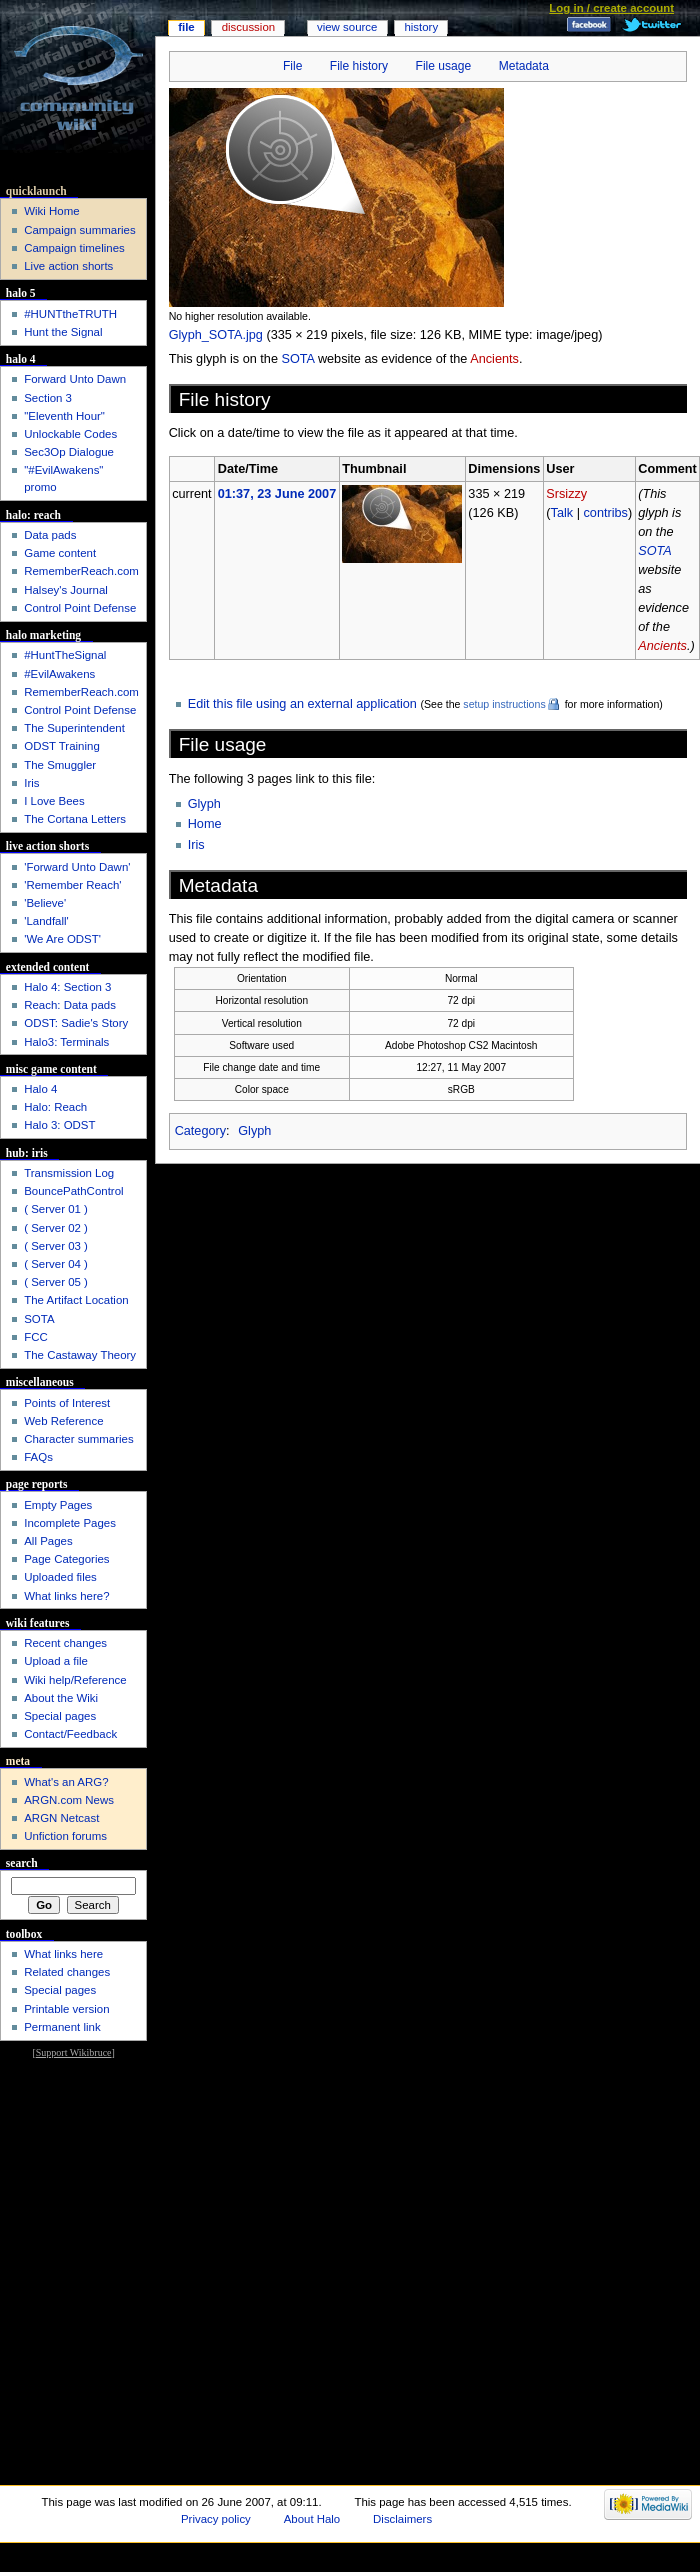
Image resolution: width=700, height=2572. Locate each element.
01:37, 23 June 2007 (277, 494)
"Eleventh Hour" (64, 416)
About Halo (312, 2519)
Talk (562, 513)
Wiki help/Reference (75, 1680)
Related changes (67, 1972)
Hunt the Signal (63, 332)
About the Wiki (61, 1698)
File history (359, 66)
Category (200, 1131)
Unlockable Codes (70, 434)
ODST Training (62, 746)
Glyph (204, 804)
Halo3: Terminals (66, 1042)
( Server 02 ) (56, 1228)
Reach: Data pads (70, 1005)
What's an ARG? (66, 1782)
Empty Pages (58, 1505)
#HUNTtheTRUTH (70, 314)
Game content (60, 553)
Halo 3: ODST (59, 1125)
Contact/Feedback (70, 1734)
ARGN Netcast (61, 1818)
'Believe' (45, 903)
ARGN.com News (69, 1800)
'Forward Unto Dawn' (77, 867)
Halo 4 (40, 1089)
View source (347, 27)
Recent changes (65, 1643)
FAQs (38, 1457)
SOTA (297, 359)
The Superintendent (74, 728)
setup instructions (504, 704)
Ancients (494, 359)
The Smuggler (60, 765)
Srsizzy (566, 494)
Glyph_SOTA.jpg (216, 335)
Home (205, 824)
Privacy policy (216, 2519)
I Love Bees (54, 801)
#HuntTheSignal (65, 655)
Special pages (60, 1716)
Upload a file (56, 1661)
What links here (63, 1954)
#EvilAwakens (59, 674)
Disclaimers (402, 2519)
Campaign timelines (74, 248)
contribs (605, 513)
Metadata (524, 66)
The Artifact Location (76, 1300)
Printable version (66, 2009)
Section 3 (48, 398)
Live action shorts (68, 266)
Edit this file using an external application (302, 704)
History (421, 27)
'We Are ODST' (62, 939)
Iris (196, 845)
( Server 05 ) (56, 1282)
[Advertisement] (73, 2123)
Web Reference (63, 1421)
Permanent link (62, 2027)
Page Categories (66, 1559)
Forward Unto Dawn (75, 379)
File (292, 66)
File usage (444, 66)
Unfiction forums (65, 1836)
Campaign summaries (79, 230)
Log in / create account (611, 8)
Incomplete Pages (70, 1523)
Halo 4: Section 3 (67, 987)
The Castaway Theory (80, 1355)
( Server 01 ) (56, 1209)
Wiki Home (51, 211)
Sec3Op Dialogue (69, 452)
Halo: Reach (55, 1107)
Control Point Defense (80, 608)
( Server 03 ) (56, 1246)
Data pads (50, 535)
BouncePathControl (73, 1191)
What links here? (66, 1596)
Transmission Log (69, 1173)
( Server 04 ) (56, 1264)
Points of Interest (67, 1403)
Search (22, 1863)
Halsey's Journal (66, 590)
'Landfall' (46, 921)
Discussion (248, 27)
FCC (36, 1337)
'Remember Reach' (72, 885)
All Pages (48, 1541)
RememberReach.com (81, 571)
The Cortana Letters (75, 819)
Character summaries (78, 1439)
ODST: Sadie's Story (76, 1023)
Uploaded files (60, 1577)
